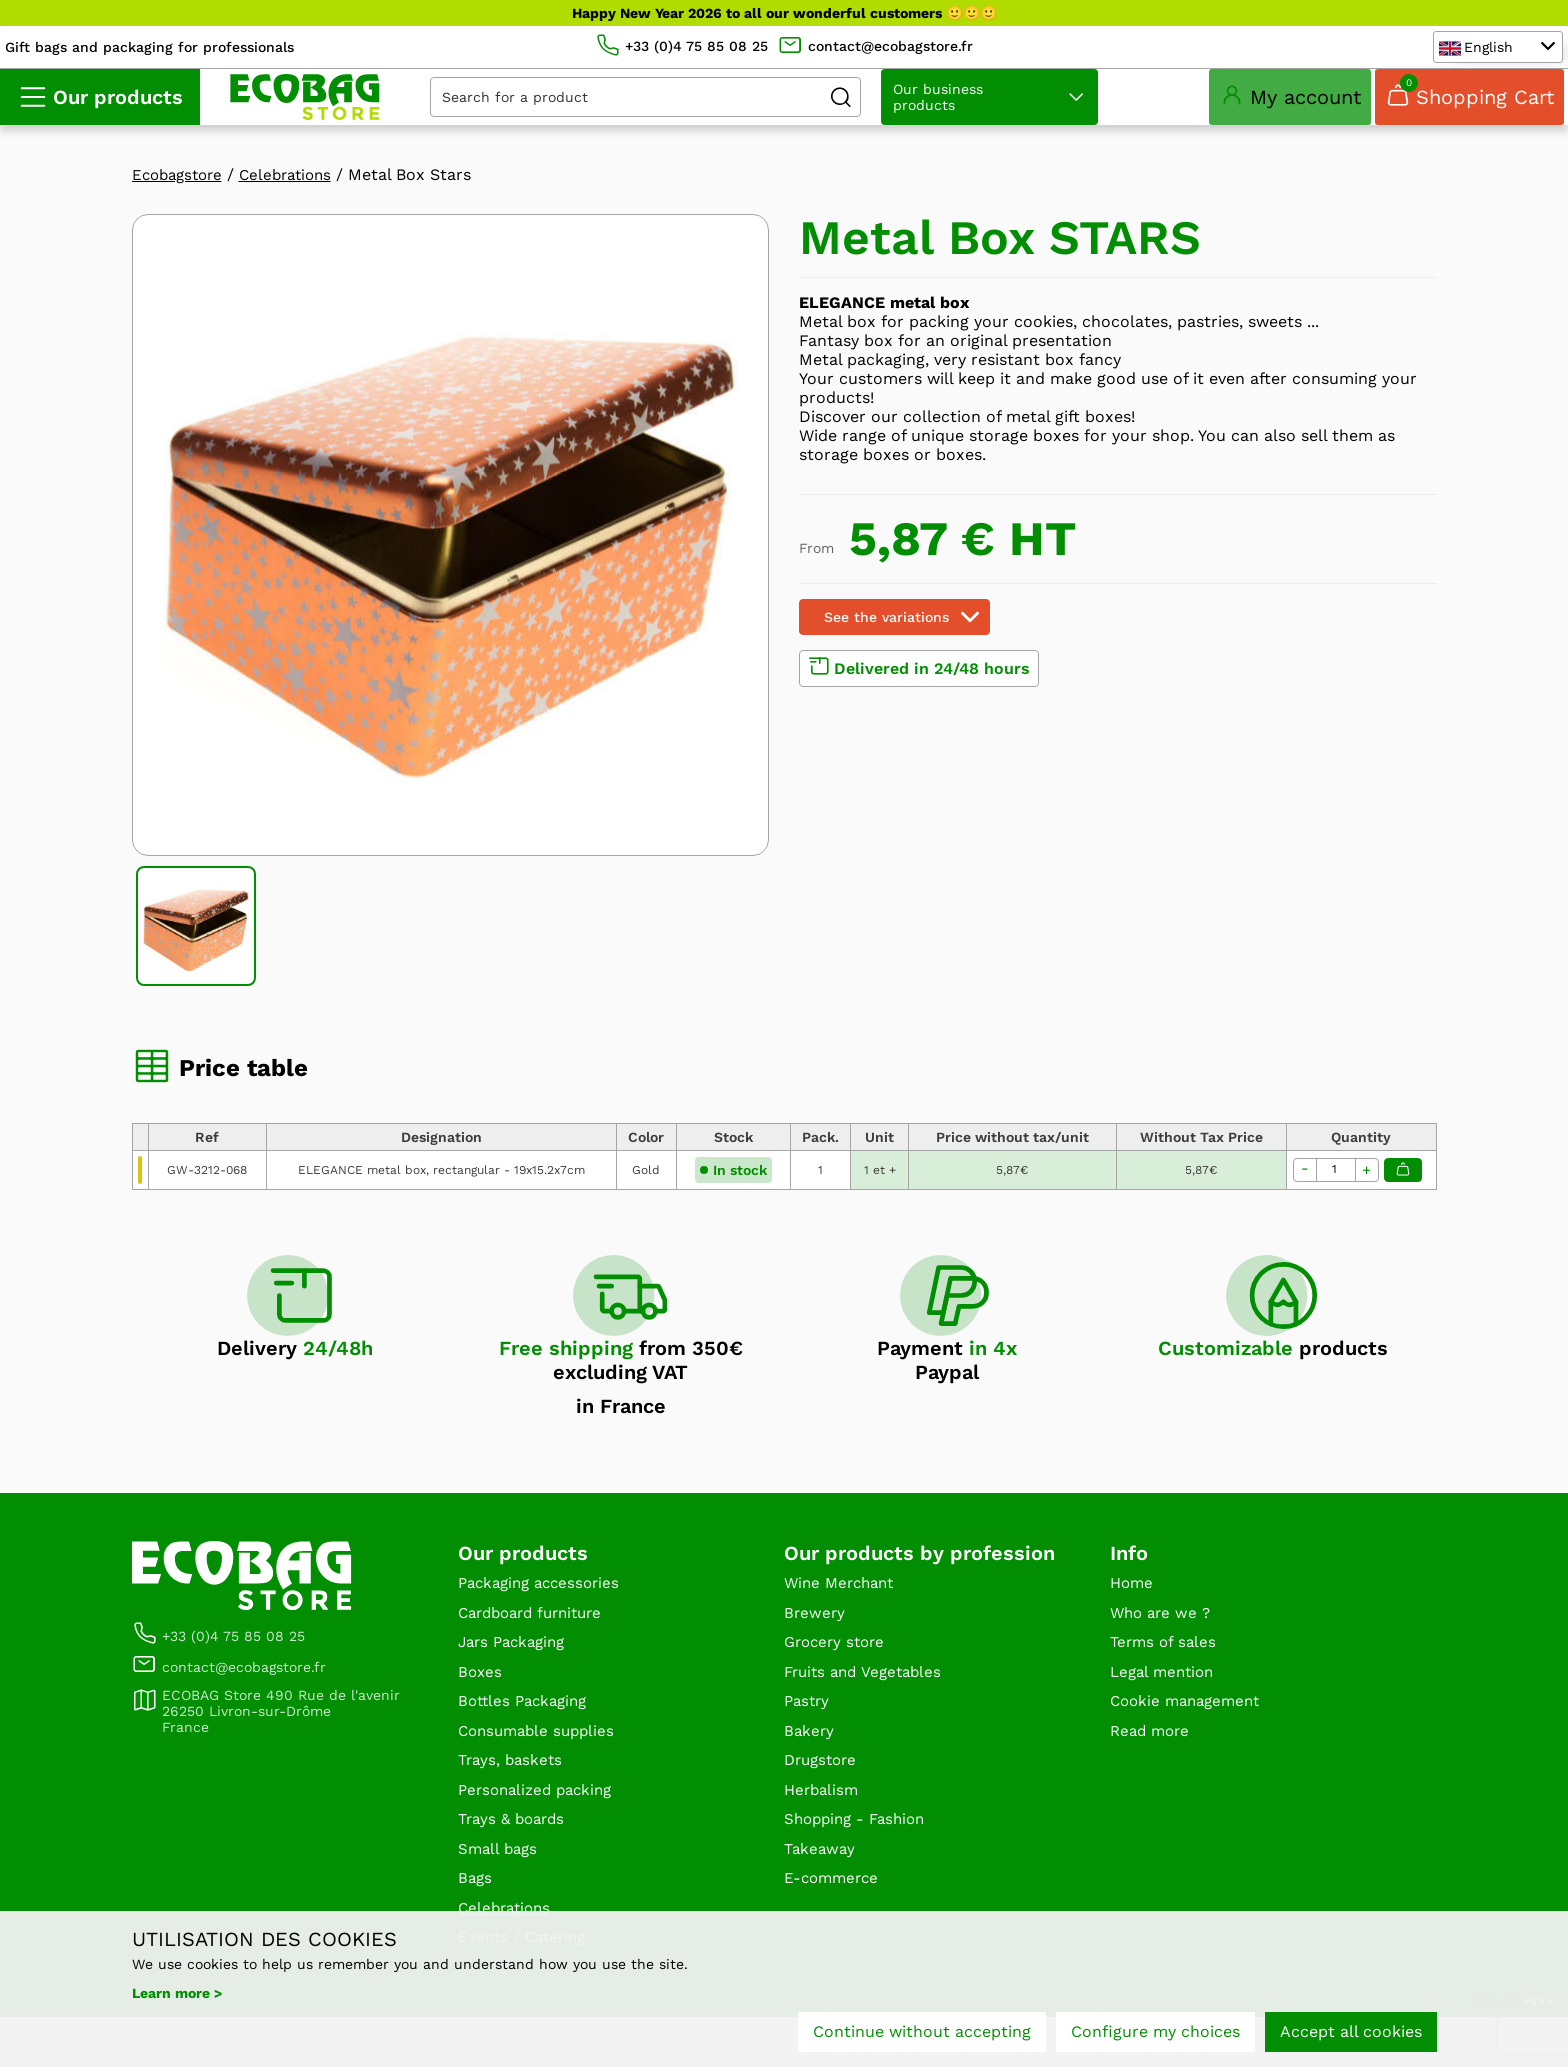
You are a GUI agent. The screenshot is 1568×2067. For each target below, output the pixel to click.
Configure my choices (1155, 2034)
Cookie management (1190, 1734)
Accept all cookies (1351, 2034)
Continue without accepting (922, 2034)
